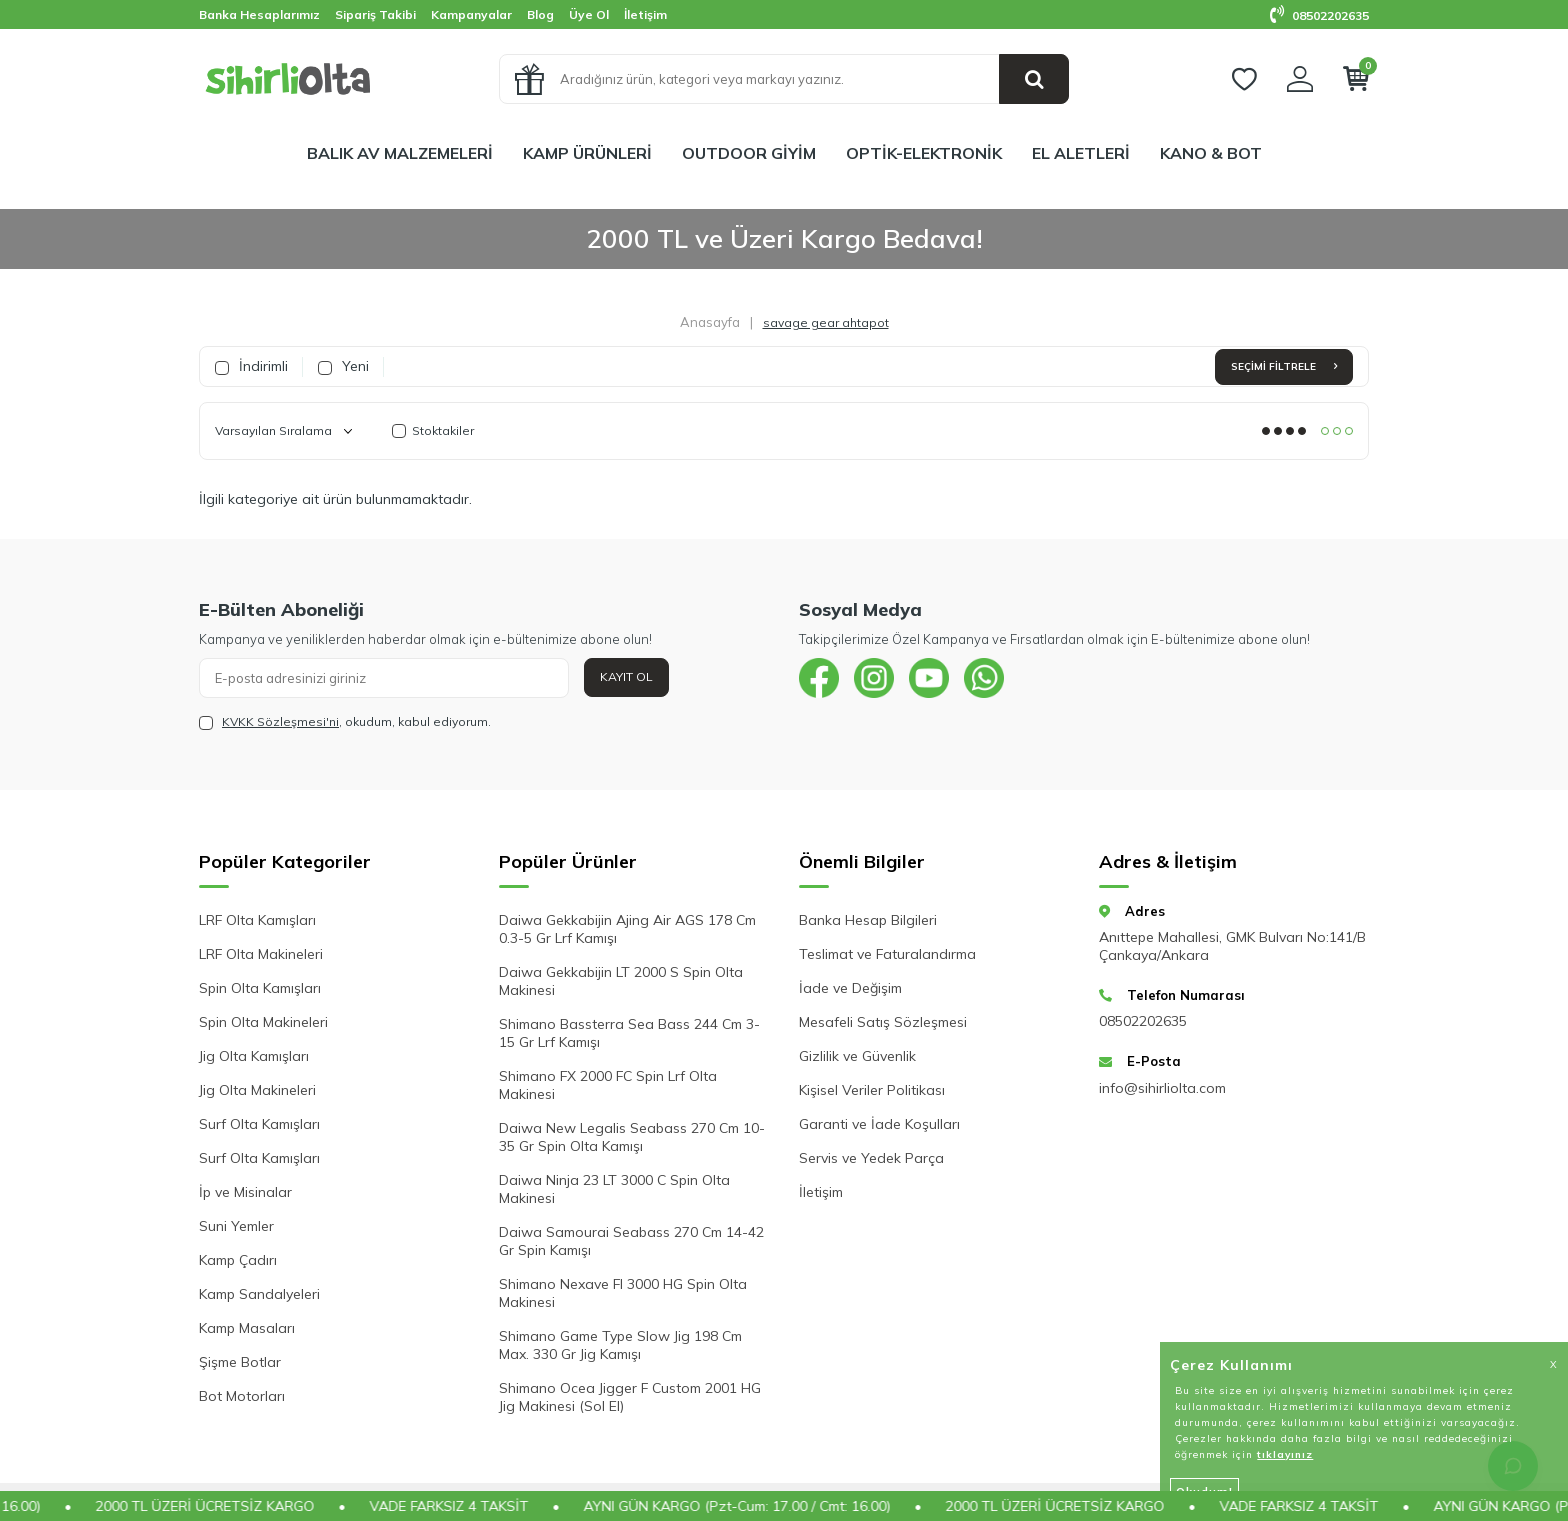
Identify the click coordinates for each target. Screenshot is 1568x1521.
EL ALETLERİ (1081, 153)
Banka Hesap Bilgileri (868, 920)
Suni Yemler (236, 1226)
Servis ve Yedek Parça (871, 1158)
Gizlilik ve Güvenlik (857, 1056)
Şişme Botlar (240, 1362)
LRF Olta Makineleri (261, 954)
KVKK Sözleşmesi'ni (280, 721)
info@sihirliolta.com (1162, 1088)
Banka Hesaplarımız (259, 14)
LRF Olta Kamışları (257, 920)
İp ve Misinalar (245, 1192)
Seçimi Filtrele (1284, 366)
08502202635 (1319, 15)
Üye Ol (589, 14)
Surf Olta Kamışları (259, 1124)
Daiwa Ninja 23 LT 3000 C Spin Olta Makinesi (614, 1189)
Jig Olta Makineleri (257, 1090)
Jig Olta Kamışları (254, 1056)
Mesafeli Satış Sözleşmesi (883, 1022)
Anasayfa (710, 322)
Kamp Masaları (247, 1328)
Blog (540, 14)
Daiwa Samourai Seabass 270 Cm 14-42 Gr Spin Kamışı (631, 1241)
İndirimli (251, 366)
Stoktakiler (433, 430)
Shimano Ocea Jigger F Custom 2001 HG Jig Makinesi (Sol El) (630, 1397)
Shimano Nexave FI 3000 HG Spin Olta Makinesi (623, 1293)
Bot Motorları (242, 1396)
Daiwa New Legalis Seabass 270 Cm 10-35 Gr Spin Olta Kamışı (632, 1137)
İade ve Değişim (850, 988)
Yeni (343, 366)
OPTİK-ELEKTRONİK (924, 153)
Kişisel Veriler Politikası (872, 1090)
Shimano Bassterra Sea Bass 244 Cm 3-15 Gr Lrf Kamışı (629, 1033)
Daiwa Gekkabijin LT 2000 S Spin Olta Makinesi (621, 981)
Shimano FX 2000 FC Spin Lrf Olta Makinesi (608, 1085)
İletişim (645, 14)
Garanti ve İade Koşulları (879, 1124)
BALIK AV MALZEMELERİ (400, 153)
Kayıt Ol (626, 676)
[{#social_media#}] (819, 678)
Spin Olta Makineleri (263, 1022)
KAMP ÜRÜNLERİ (587, 153)
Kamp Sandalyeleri (259, 1294)
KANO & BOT (1211, 153)
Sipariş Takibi (375, 14)
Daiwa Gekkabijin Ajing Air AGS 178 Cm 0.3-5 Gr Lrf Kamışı (627, 929)
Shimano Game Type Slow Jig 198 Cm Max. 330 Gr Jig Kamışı (620, 1345)
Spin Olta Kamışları (260, 988)
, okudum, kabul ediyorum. (345, 722)
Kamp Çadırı (238, 1260)
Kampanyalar (471, 14)
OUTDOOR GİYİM (749, 153)
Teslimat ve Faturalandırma (887, 954)
